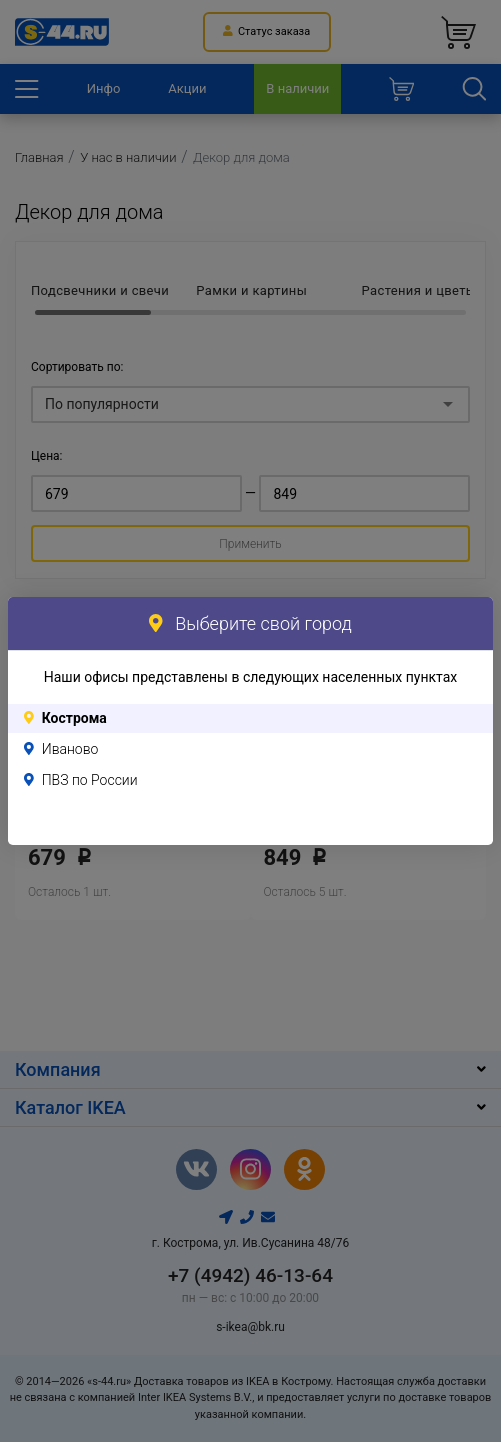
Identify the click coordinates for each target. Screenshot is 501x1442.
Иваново (70, 749)
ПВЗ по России (90, 780)
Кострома (74, 718)
